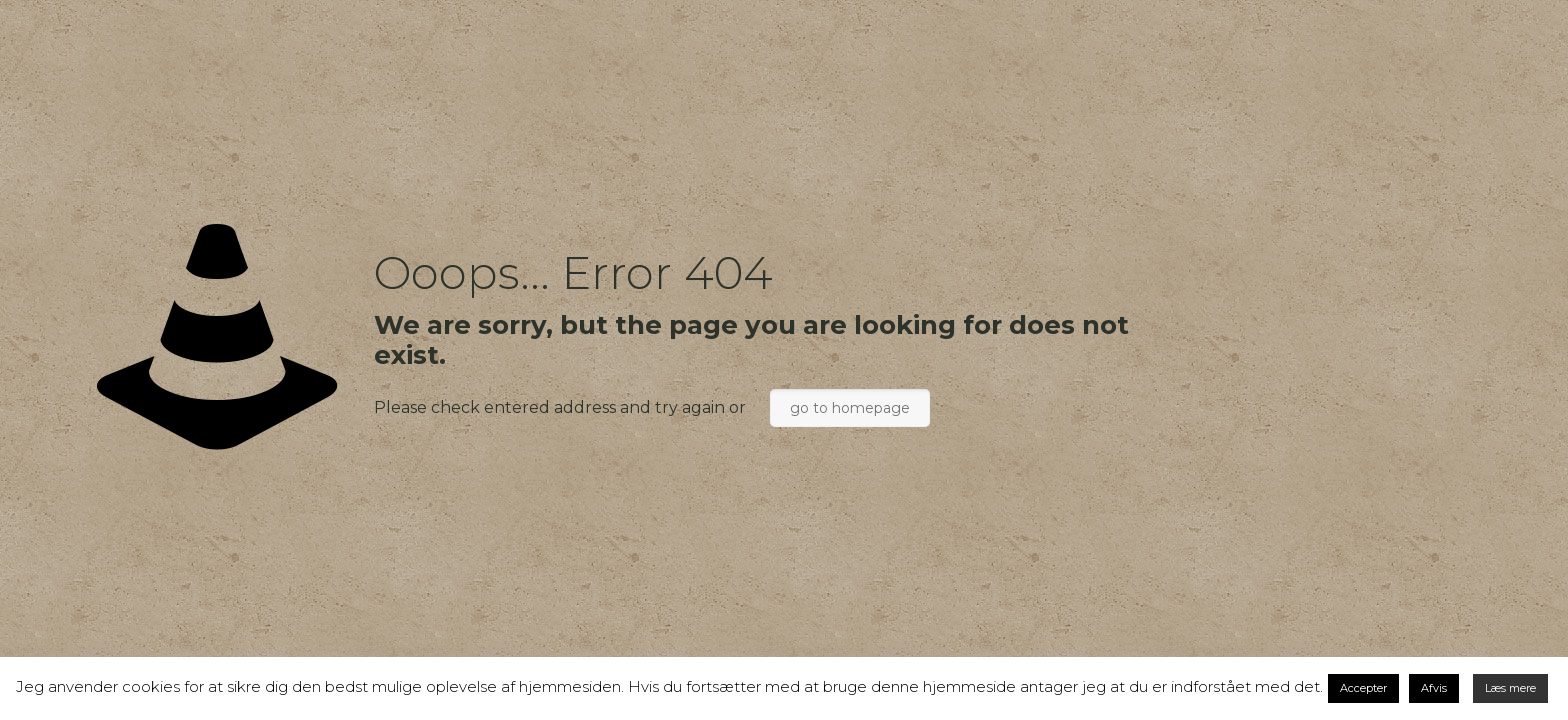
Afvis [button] (1434, 688)
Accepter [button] (1363, 688)
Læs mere (1510, 688)
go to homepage (850, 408)
